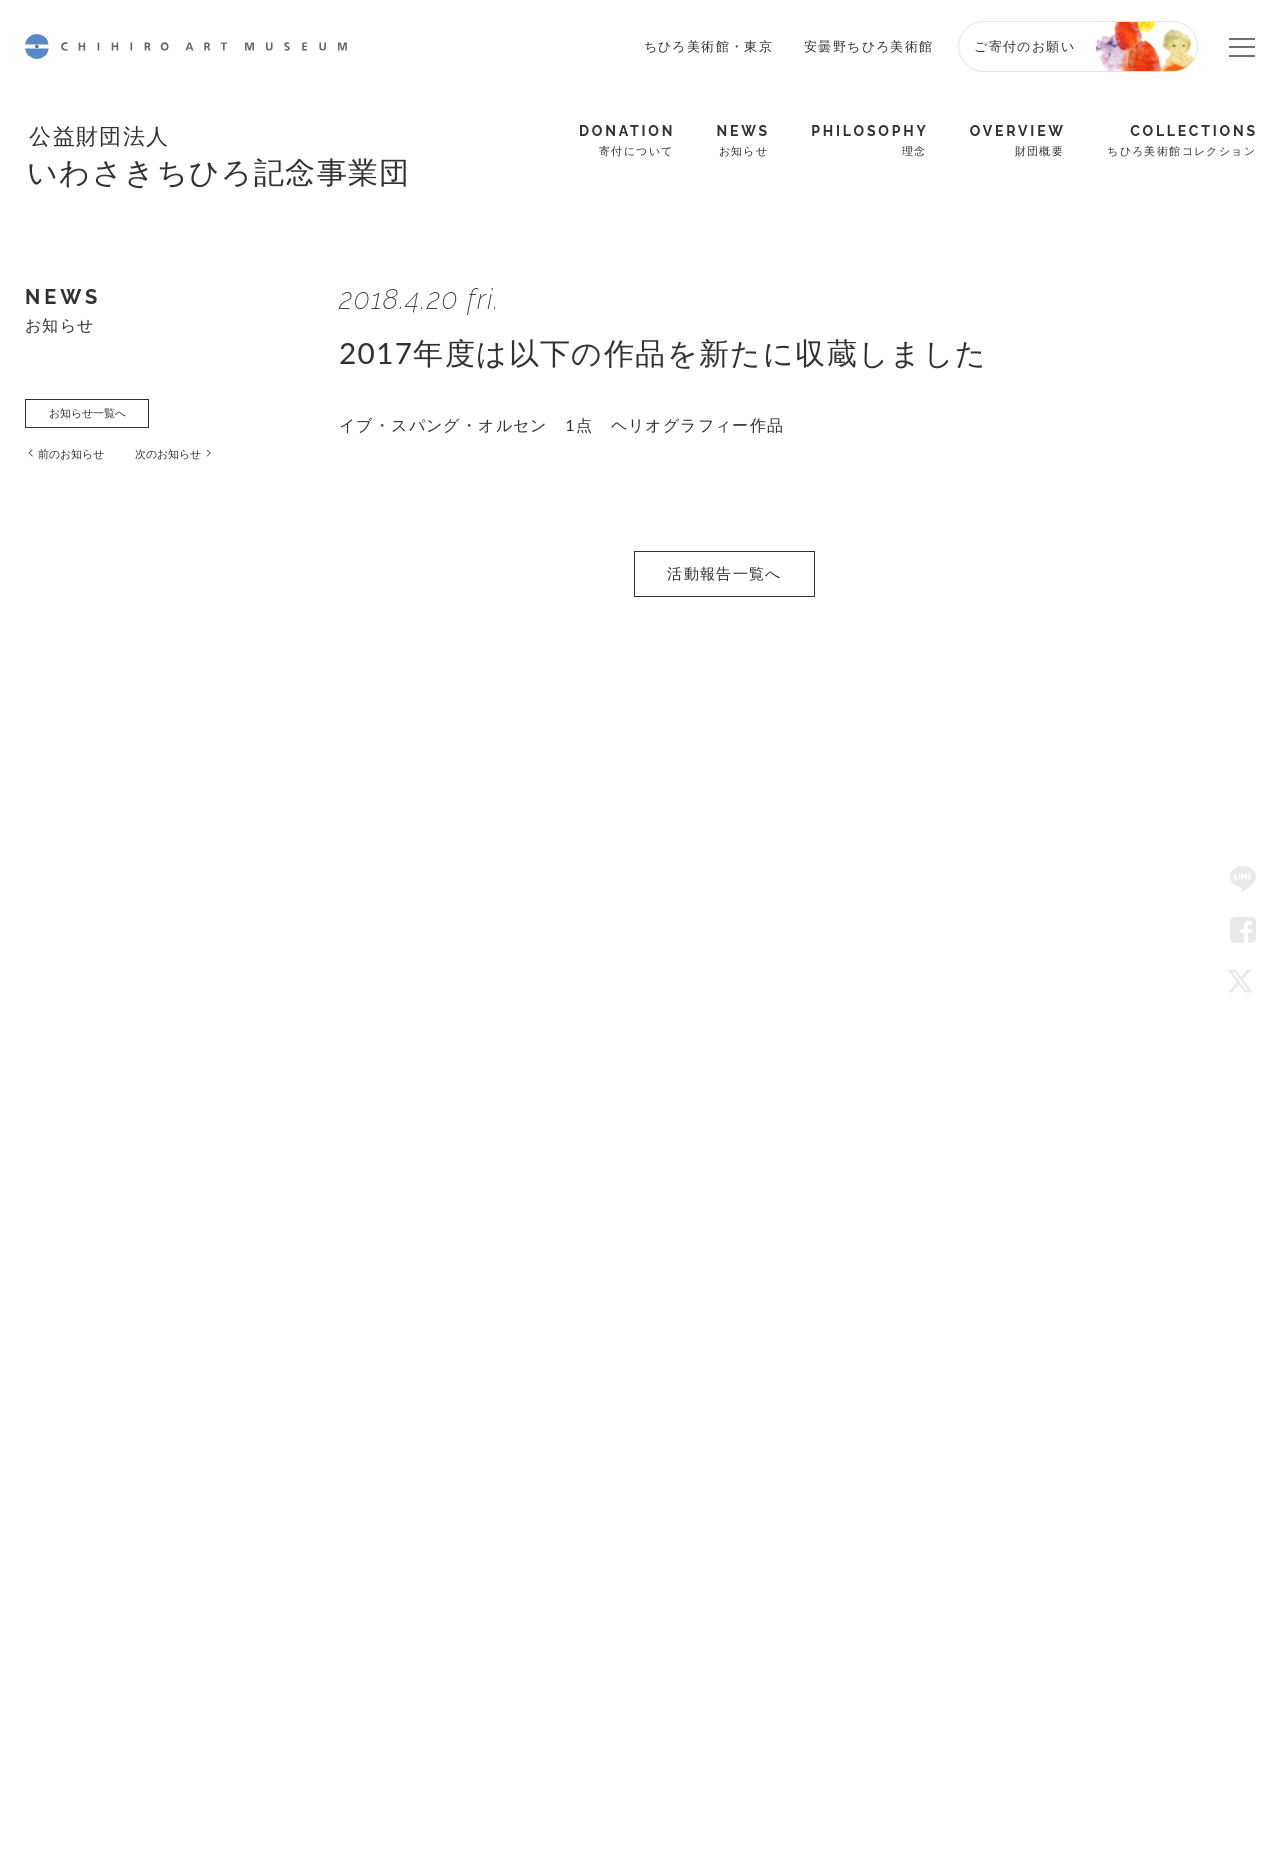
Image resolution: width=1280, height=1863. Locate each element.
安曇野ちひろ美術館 (869, 46)
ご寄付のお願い (1024, 46)
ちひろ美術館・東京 (709, 46)
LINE (1243, 880)
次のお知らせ (199, 462)
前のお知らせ (84, 462)
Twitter (1243, 983)
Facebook (1243, 931)
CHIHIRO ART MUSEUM (186, 46)
